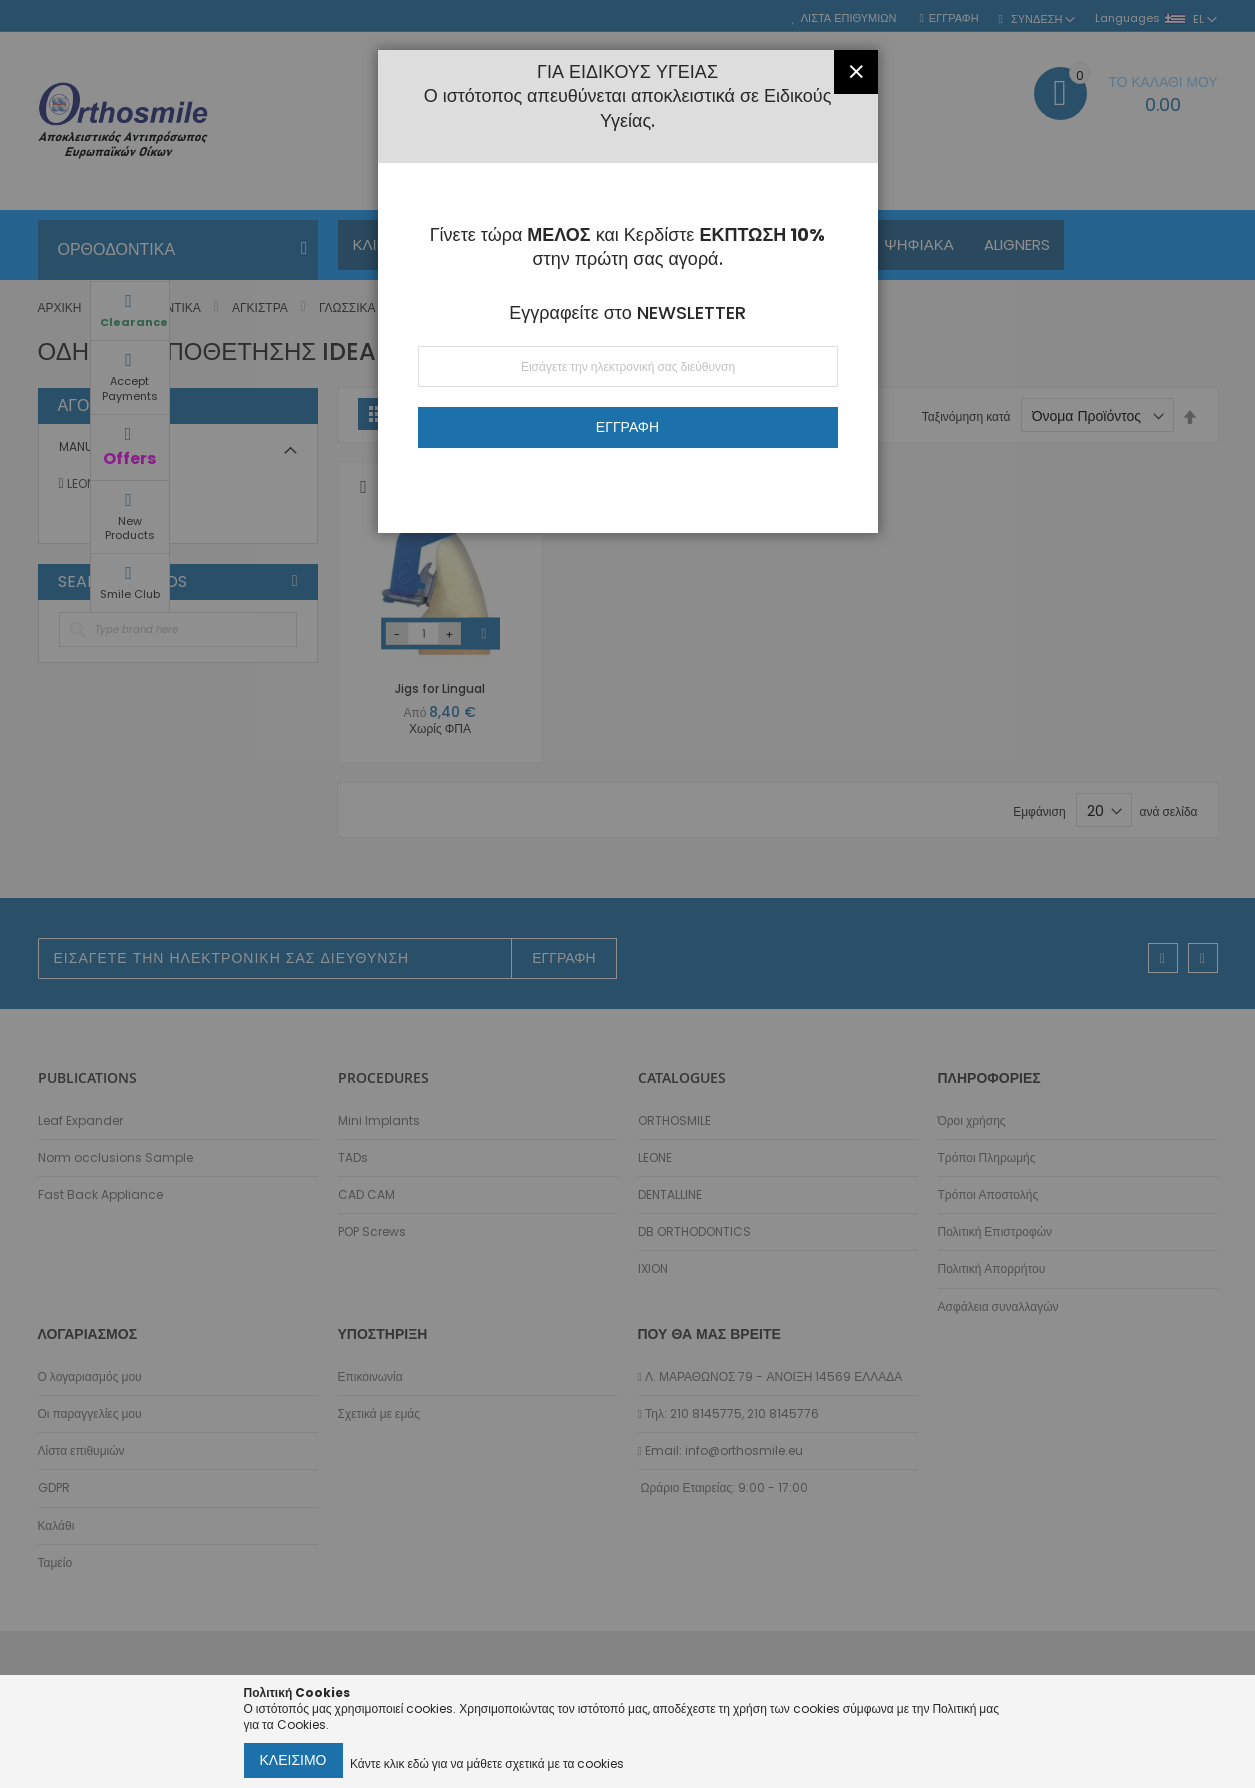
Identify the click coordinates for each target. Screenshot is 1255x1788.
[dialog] (627, 894)
